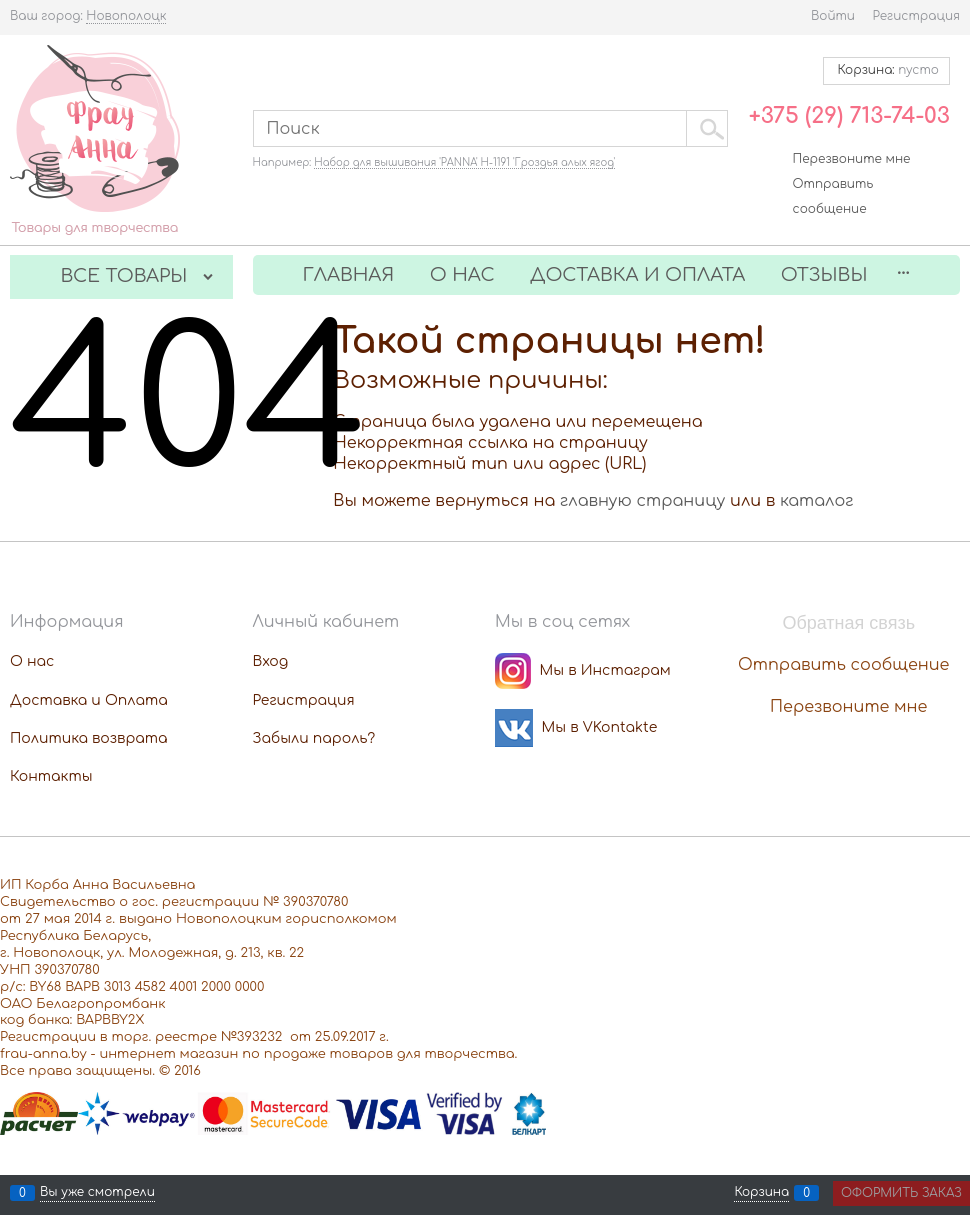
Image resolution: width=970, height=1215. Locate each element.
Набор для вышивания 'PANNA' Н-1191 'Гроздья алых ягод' (464, 162)
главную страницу (642, 501)
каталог (817, 501)
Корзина (761, 1193)
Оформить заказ (901, 1193)
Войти (833, 16)
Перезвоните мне (852, 159)
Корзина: (886, 70)
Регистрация (916, 16)
